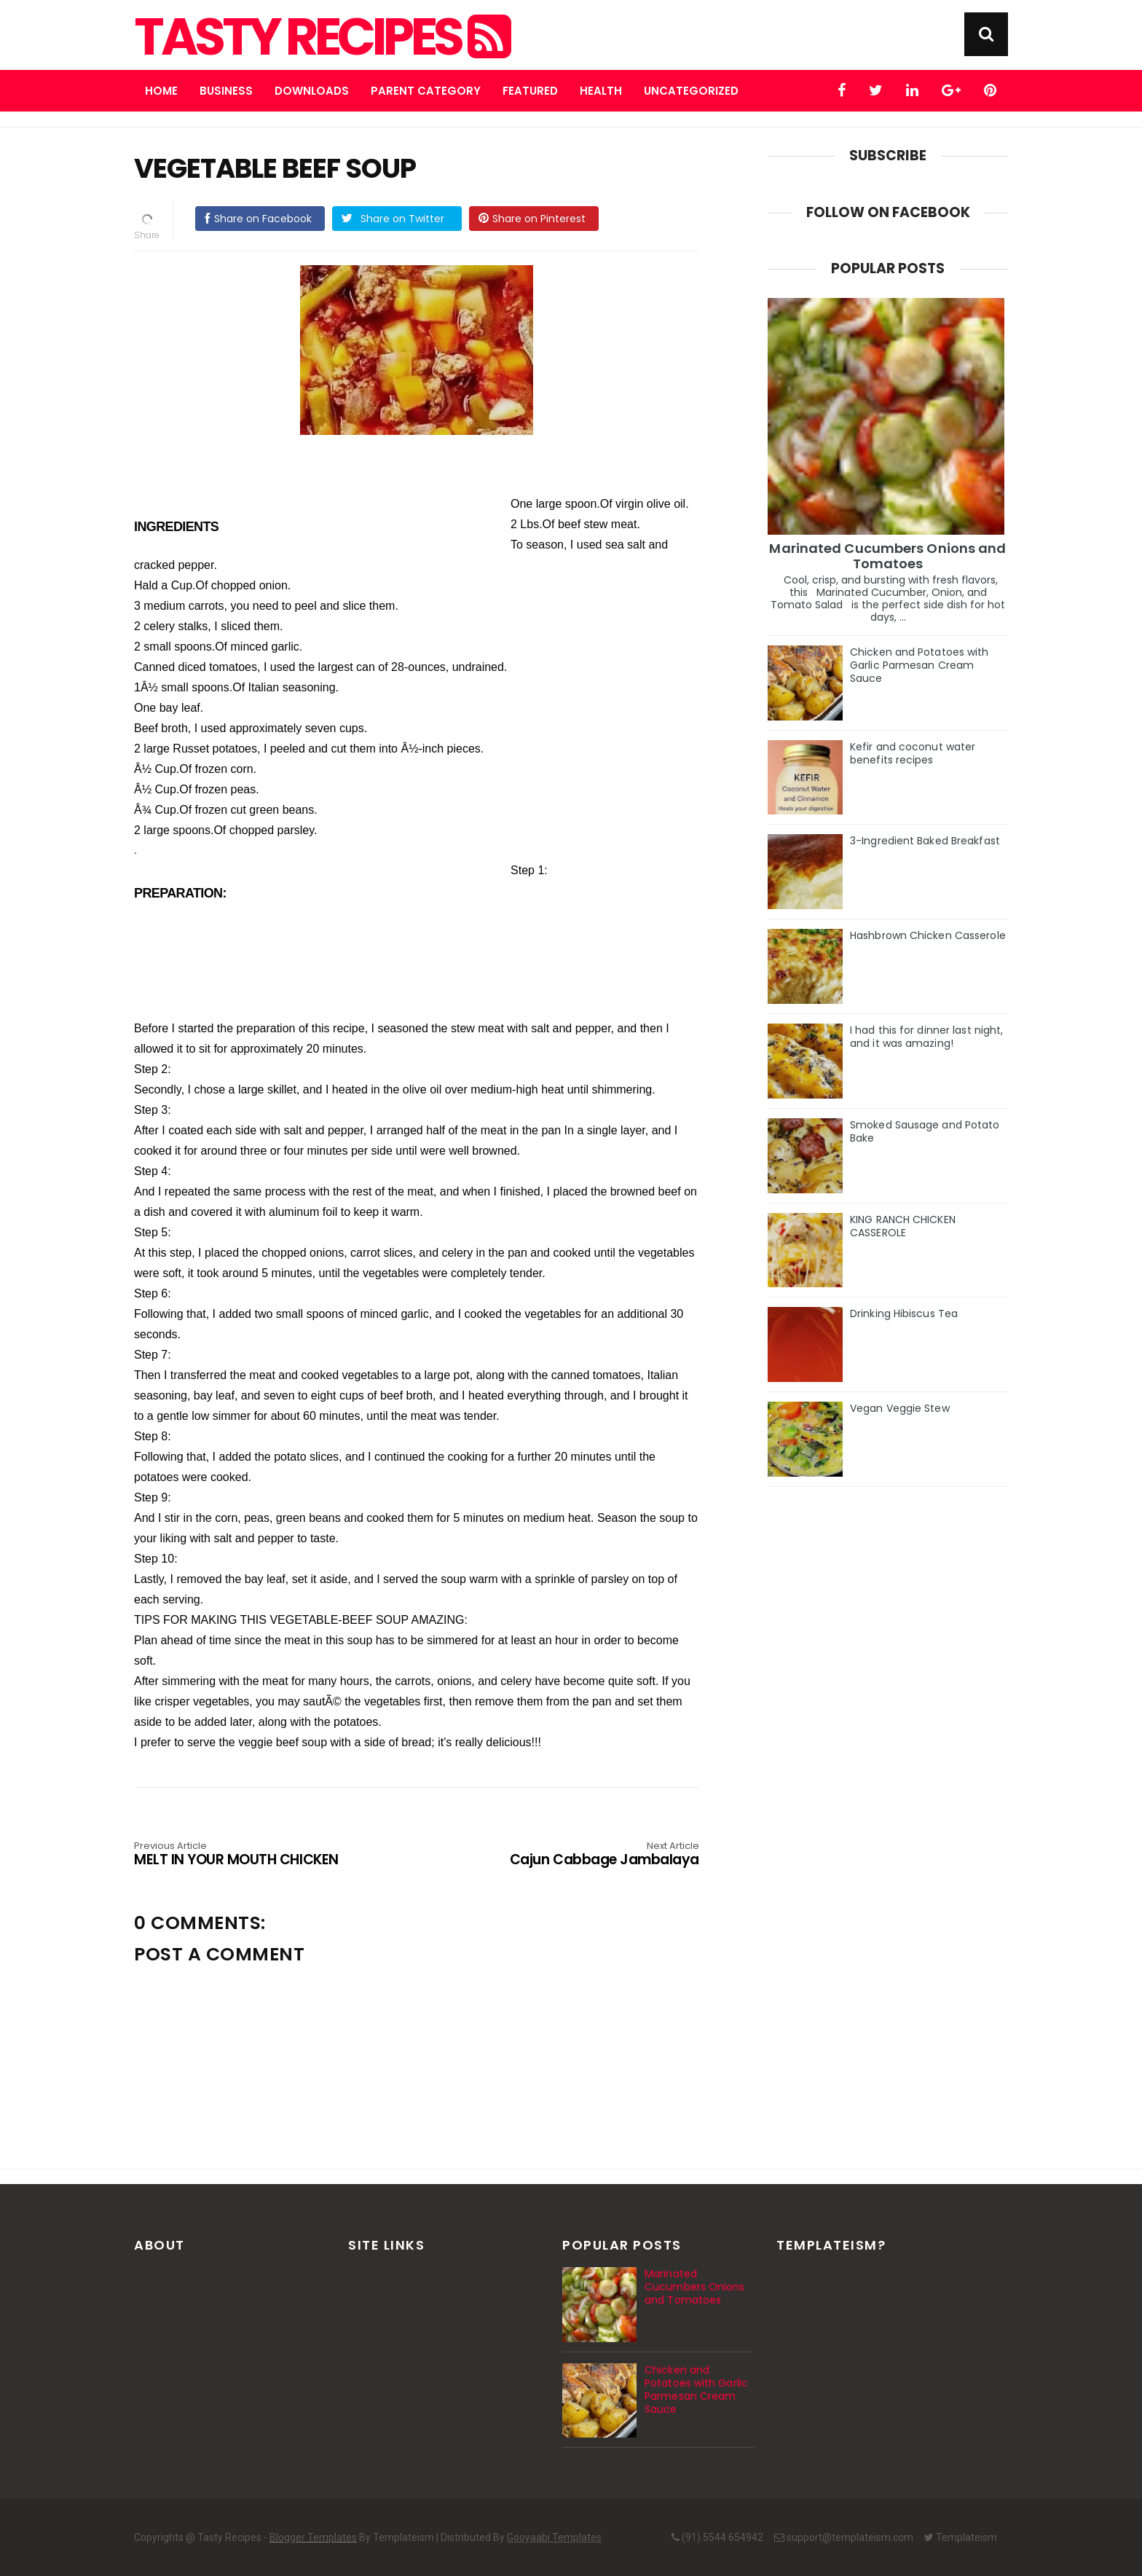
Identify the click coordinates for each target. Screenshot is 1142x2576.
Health (601, 90)
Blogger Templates (313, 2537)
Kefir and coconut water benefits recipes (912, 753)
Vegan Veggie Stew (900, 1408)
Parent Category (426, 90)
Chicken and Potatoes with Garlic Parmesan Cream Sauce (919, 665)
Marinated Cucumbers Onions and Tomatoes (887, 556)
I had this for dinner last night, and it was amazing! (926, 1037)
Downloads (312, 90)
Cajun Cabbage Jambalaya (586, 1854)
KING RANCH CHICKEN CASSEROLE (903, 1226)
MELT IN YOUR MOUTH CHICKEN (247, 1854)
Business (226, 90)
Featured (530, 90)
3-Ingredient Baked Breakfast (925, 840)
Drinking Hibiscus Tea (904, 1313)
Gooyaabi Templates (554, 2537)
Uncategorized (691, 90)
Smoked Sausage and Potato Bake (925, 1131)
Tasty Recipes (321, 37)
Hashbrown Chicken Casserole (928, 935)
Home (161, 90)
